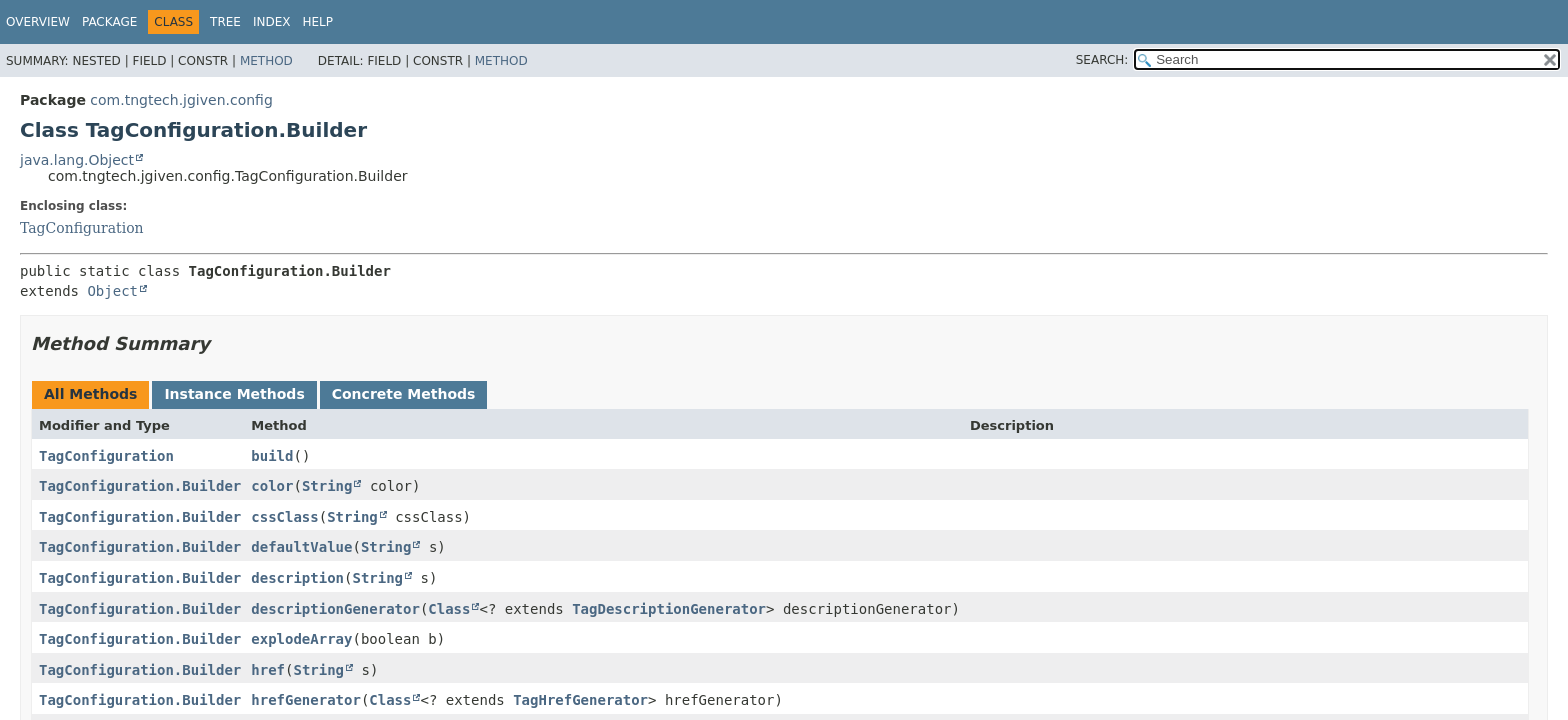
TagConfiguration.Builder (140, 486)
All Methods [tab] (90, 394)
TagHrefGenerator (580, 700)
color (272, 486)
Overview (38, 22)
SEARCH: (1102, 60)
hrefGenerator (306, 700)
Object (112, 291)
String (327, 486)
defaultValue (301, 547)
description (297, 578)
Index (272, 22)
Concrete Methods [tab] (404, 394)
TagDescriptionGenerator (669, 609)
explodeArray (301, 639)
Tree (225, 22)
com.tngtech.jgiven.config (181, 100)
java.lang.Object (77, 160)
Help (318, 22)
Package (109, 22)
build (272, 456)
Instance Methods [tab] (234, 394)
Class (449, 609)
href (268, 670)
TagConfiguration (82, 228)
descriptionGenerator (335, 609)
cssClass (284, 517)
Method (266, 61)
